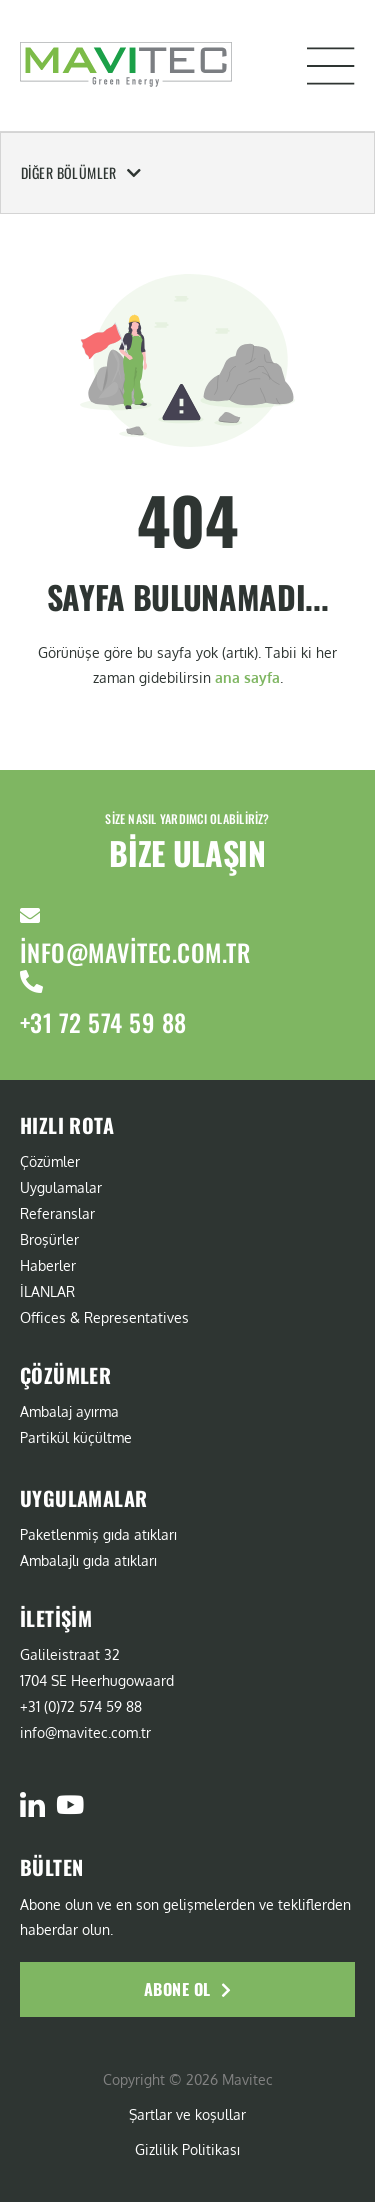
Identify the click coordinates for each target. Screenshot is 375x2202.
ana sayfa (247, 677)
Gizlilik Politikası (187, 2149)
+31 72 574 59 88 (103, 1022)
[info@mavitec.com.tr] (30, 916)
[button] (331, 66)
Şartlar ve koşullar (187, 2114)
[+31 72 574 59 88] (31, 981)
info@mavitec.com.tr (135, 952)
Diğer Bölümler (81, 173)
